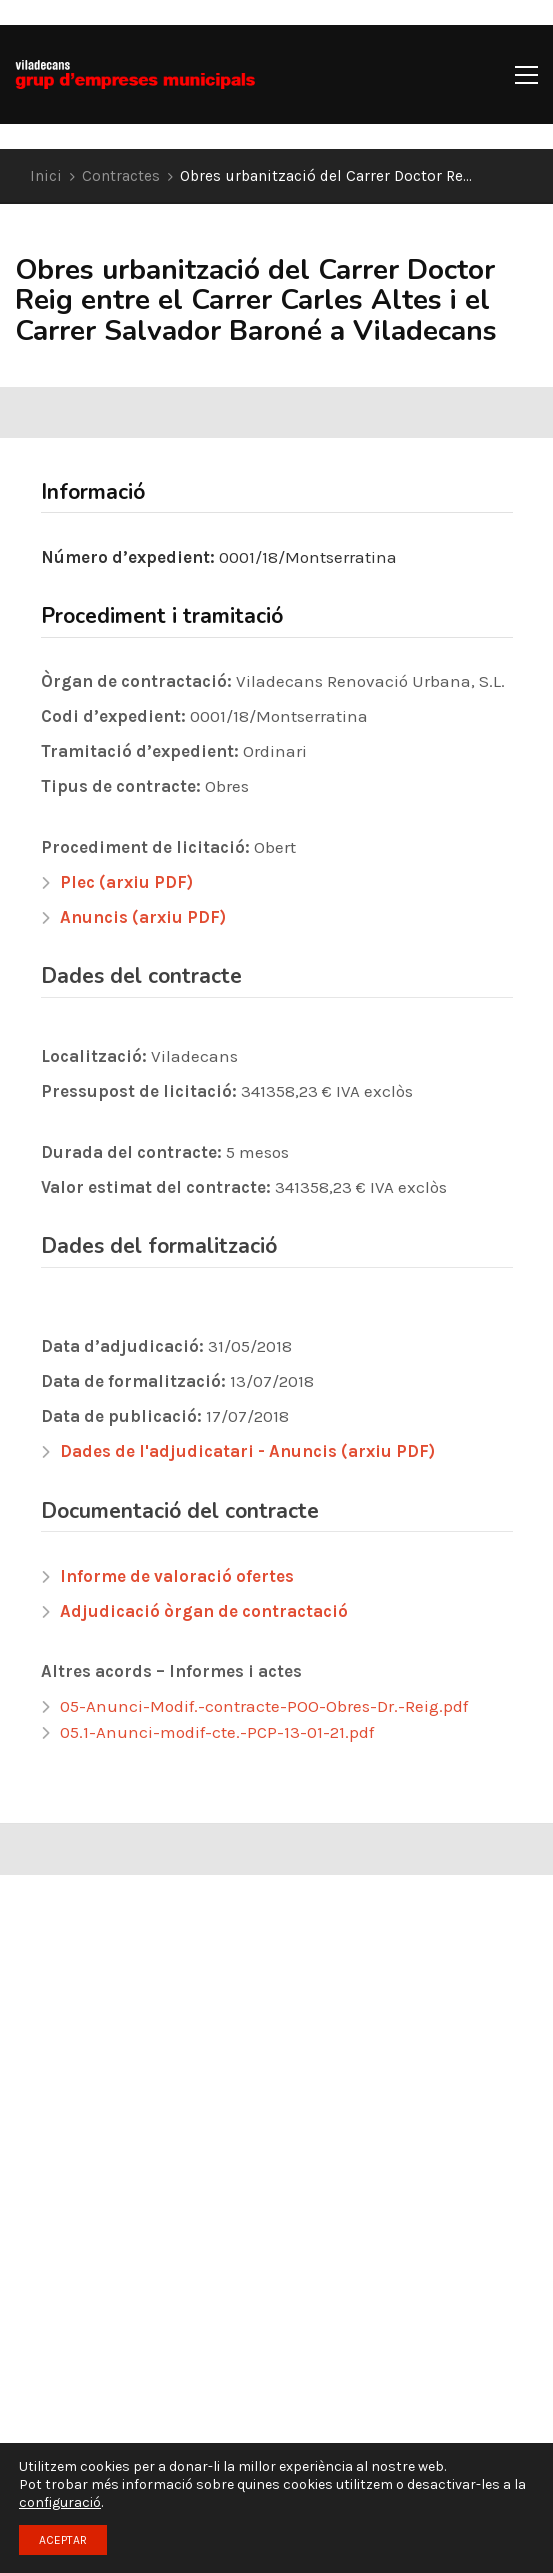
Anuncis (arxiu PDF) (143, 917)
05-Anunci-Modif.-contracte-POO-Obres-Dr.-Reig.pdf (264, 1706)
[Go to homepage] (135, 74)
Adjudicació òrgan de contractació (204, 1611)
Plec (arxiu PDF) (126, 882)
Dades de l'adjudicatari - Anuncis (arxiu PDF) (247, 1451)
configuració (60, 2502)
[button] (526, 75)
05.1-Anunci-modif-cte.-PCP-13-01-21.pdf (217, 1732)
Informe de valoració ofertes (177, 1576)
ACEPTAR (63, 2540)
